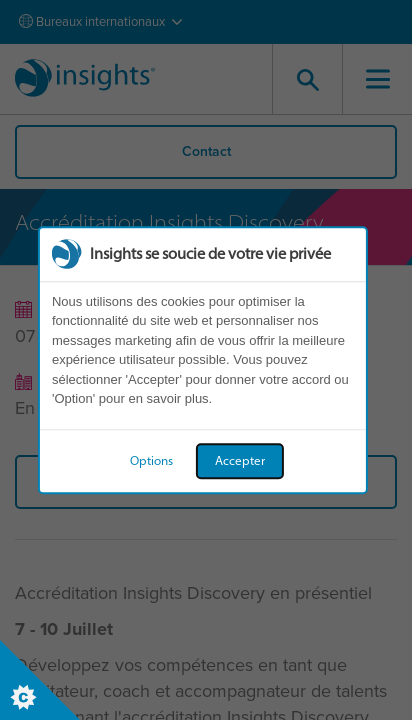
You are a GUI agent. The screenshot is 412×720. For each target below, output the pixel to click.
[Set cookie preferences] (40, 680)
